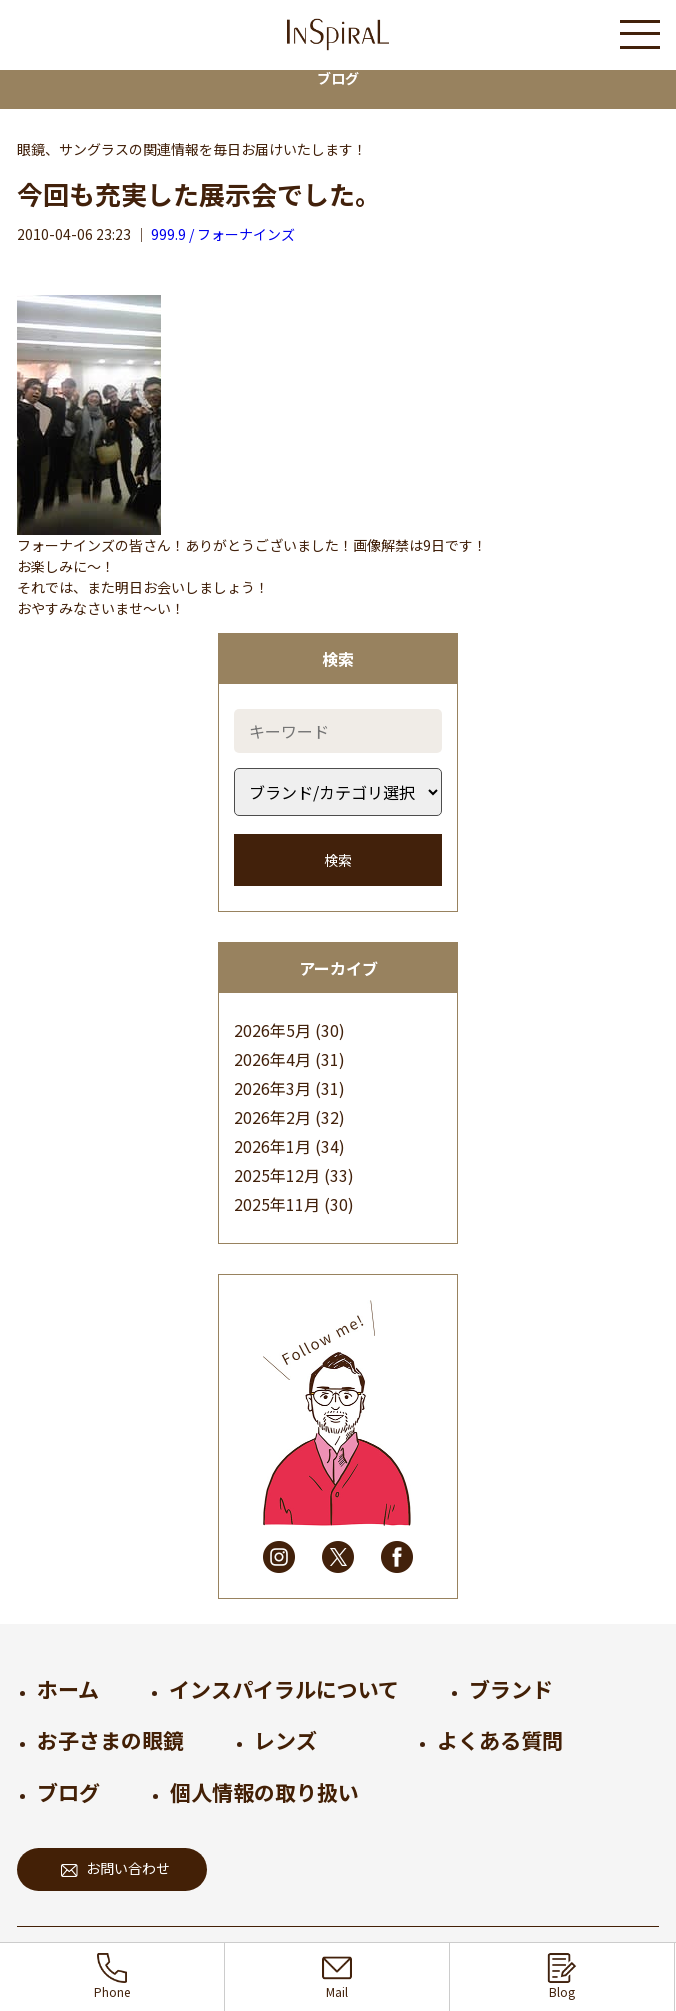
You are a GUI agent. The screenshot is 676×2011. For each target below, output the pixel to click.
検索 (338, 860)
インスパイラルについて (284, 1689)
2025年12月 (277, 1175)
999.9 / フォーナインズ (223, 234)
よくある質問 (500, 1740)
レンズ (285, 1740)
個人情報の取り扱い (264, 1792)
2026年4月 (272, 1059)
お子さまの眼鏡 (110, 1740)
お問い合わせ (115, 1868)
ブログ (68, 1792)
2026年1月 (272, 1146)
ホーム (68, 1689)
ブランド (511, 1689)
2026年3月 (272, 1088)
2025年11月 (277, 1204)
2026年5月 (272, 1030)
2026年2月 (272, 1117)
